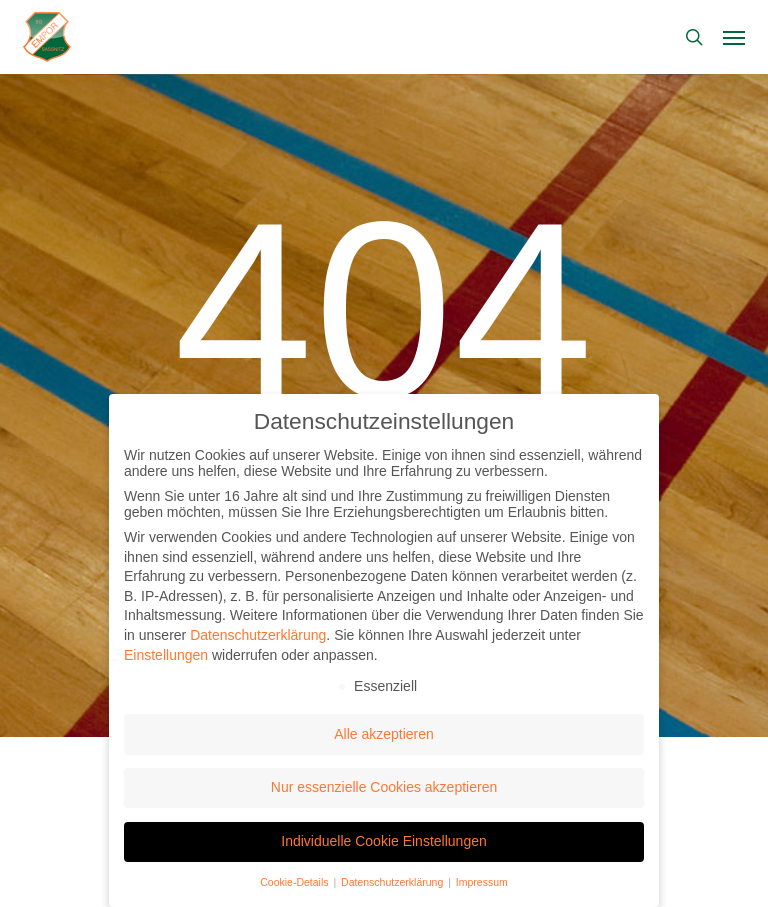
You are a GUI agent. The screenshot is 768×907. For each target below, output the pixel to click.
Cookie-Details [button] (295, 882)
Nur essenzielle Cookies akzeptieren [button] (384, 787)
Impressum (482, 882)
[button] (734, 37)
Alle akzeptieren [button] (384, 734)
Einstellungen (166, 655)
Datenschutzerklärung (258, 635)
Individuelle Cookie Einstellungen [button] (383, 841)
